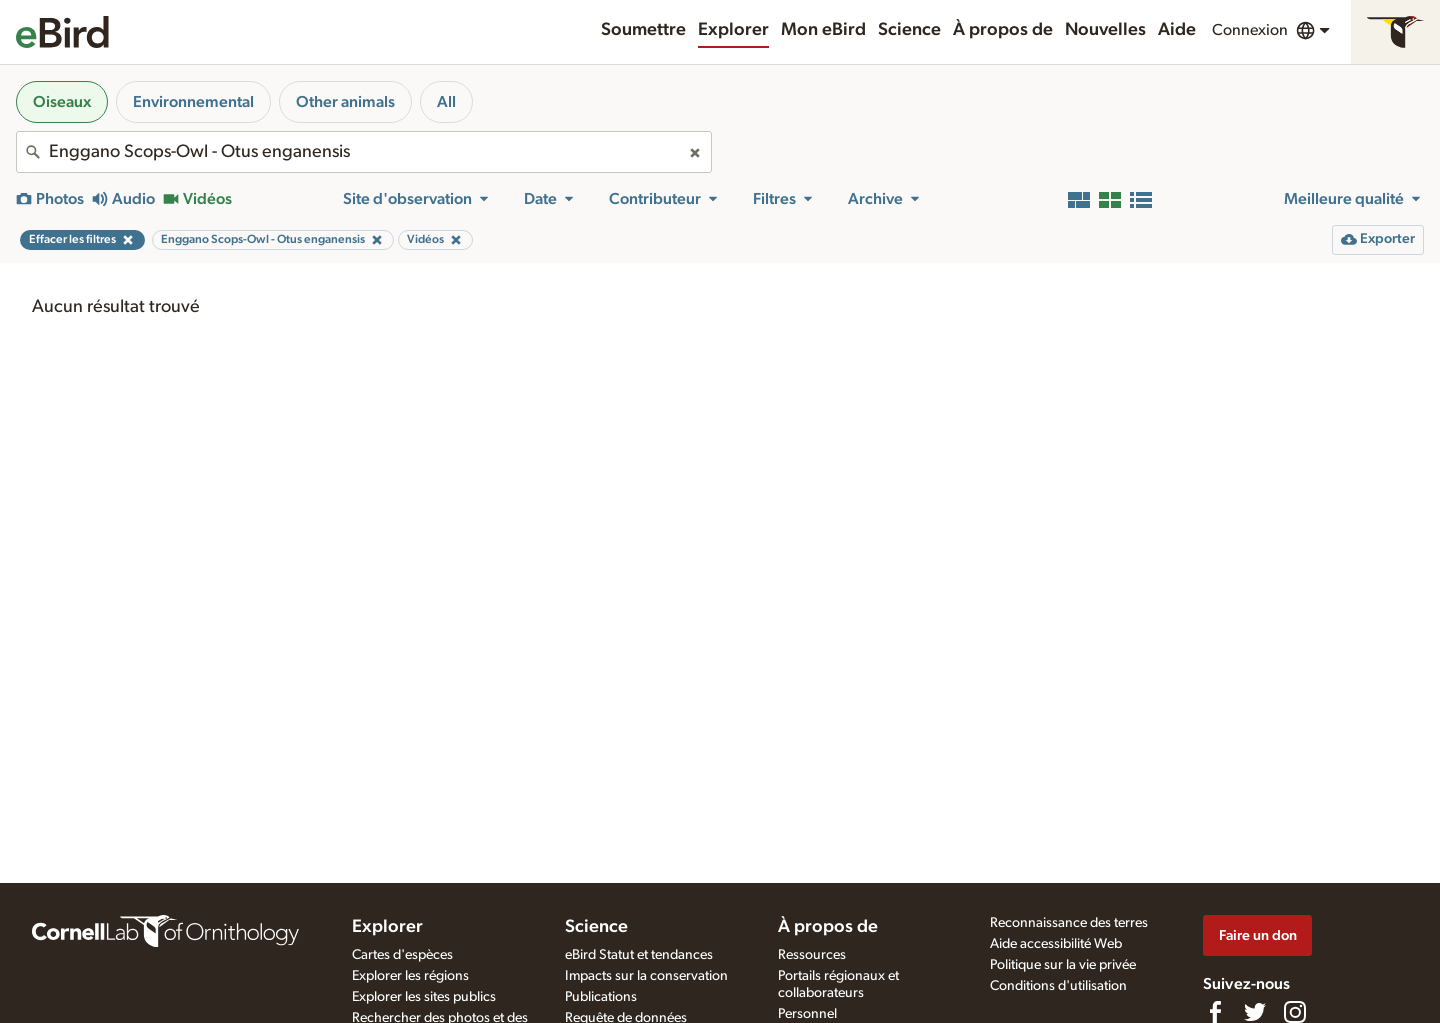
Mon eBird (823, 30)
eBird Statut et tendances (639, 955)
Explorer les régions (410, 976)
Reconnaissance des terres (1069, 923)
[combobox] (364, 152)
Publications (601, 997)
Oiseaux (62, 102)
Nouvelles (1105, 30)
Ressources (812, 955)
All (446, 102)
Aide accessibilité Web (1056, 944)
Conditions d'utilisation (1058, 986)
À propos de (1003, 30)
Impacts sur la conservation (646, 976)
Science (909, 30)
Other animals (345, 102)
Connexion (1250, 30)
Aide (1177, 30)
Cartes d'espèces (402, 955)
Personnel (807, 1014)
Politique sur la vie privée (1063, 965)
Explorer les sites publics (424, 997)
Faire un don (1258, 935)
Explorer (733, 30)
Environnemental (193, 102)
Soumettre (643, 30)
